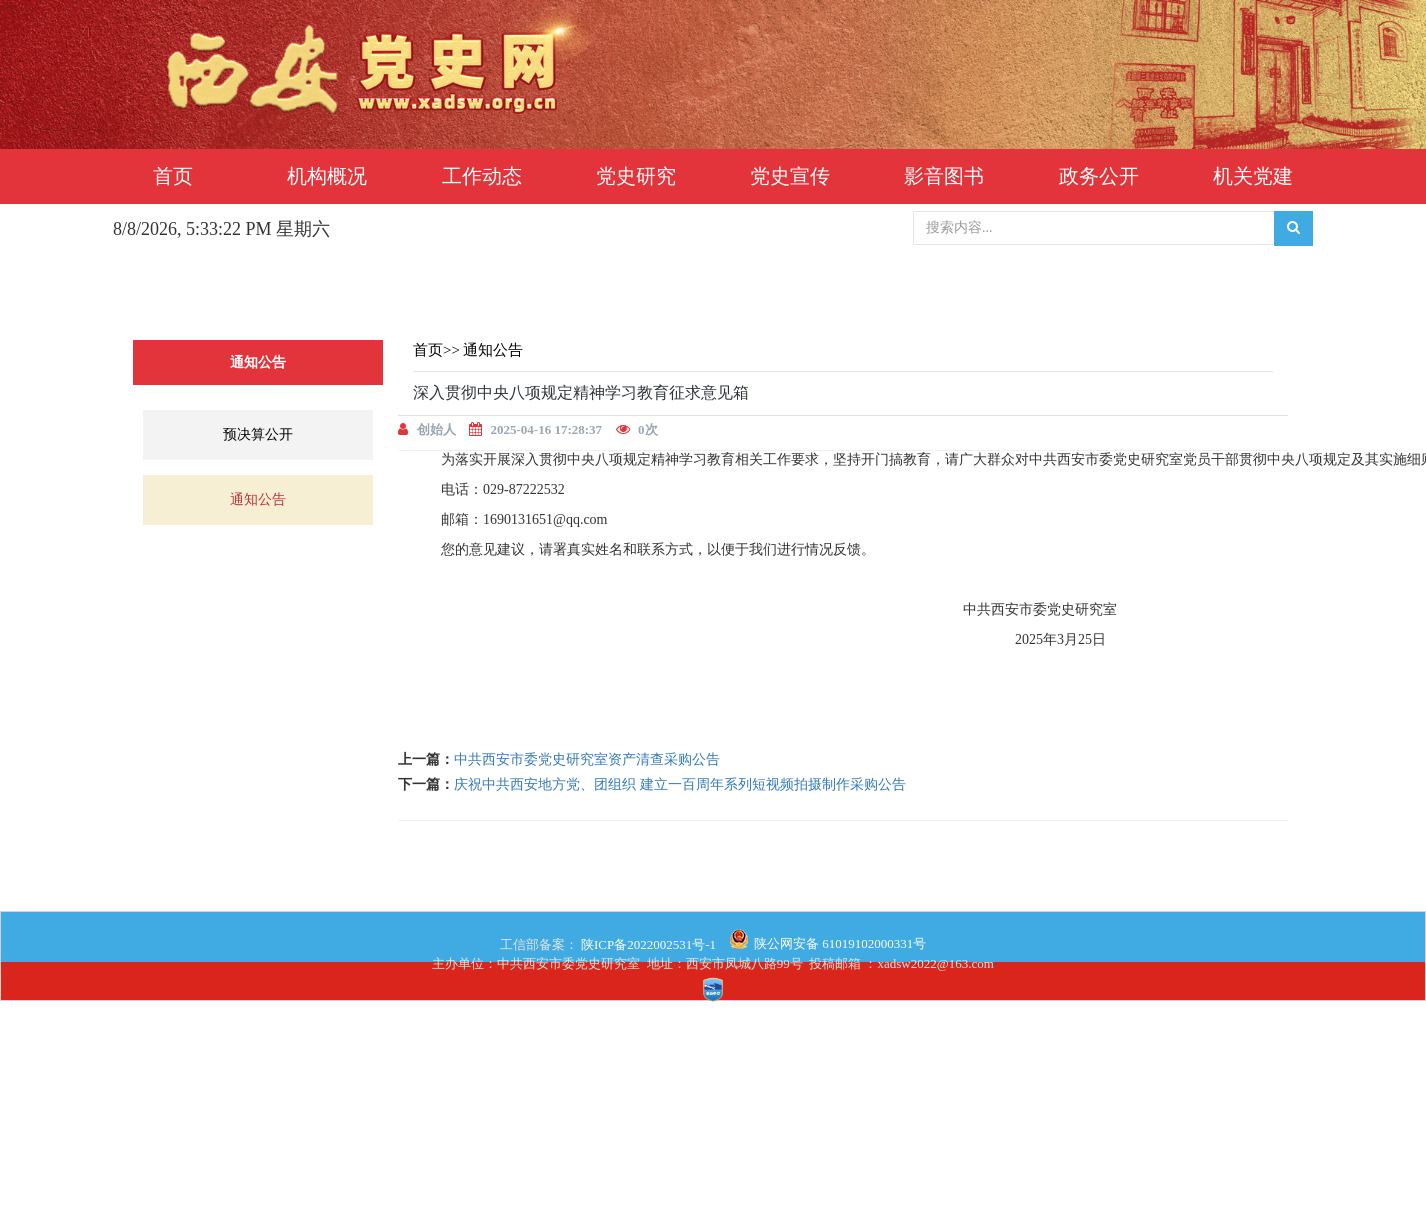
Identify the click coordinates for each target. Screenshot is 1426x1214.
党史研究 (636, 176)
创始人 (436, 429)
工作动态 (482, 176)
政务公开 (1099, 176)
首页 (173, 176)
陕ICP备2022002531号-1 (647, 944)
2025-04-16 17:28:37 (547, 429)
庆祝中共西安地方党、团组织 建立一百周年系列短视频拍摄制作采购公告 (680, 784)
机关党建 (1253, 176)
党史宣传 (790, 176)
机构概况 (327, 176)
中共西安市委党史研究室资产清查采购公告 (587, 759)
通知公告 (258, 499)
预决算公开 (258, 434)
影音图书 (944, 176)
